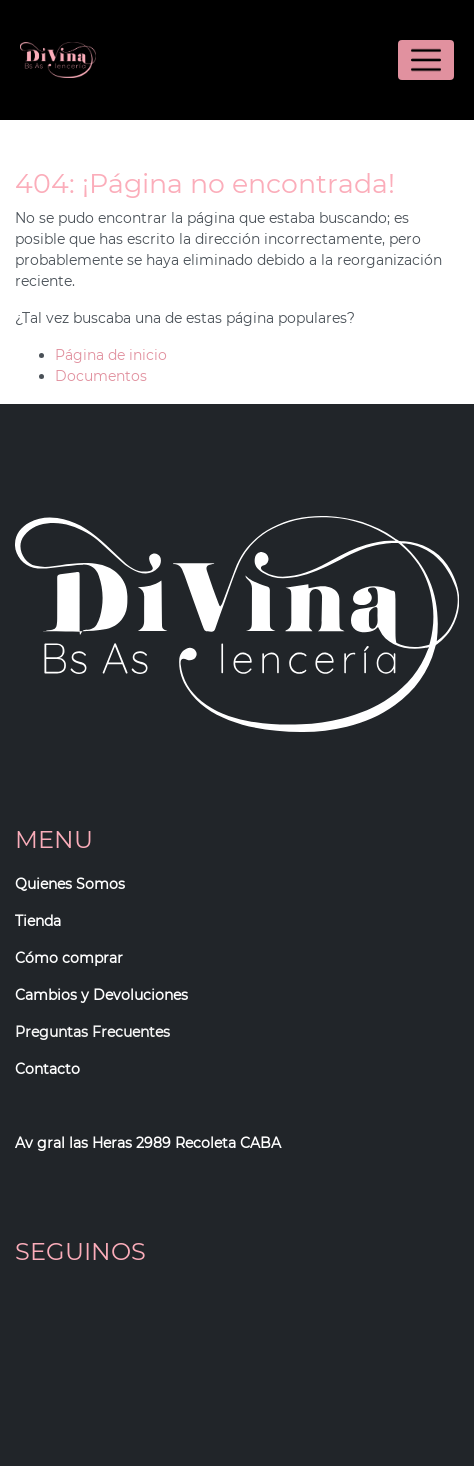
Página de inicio (111, 355)
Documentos (101, 376)
